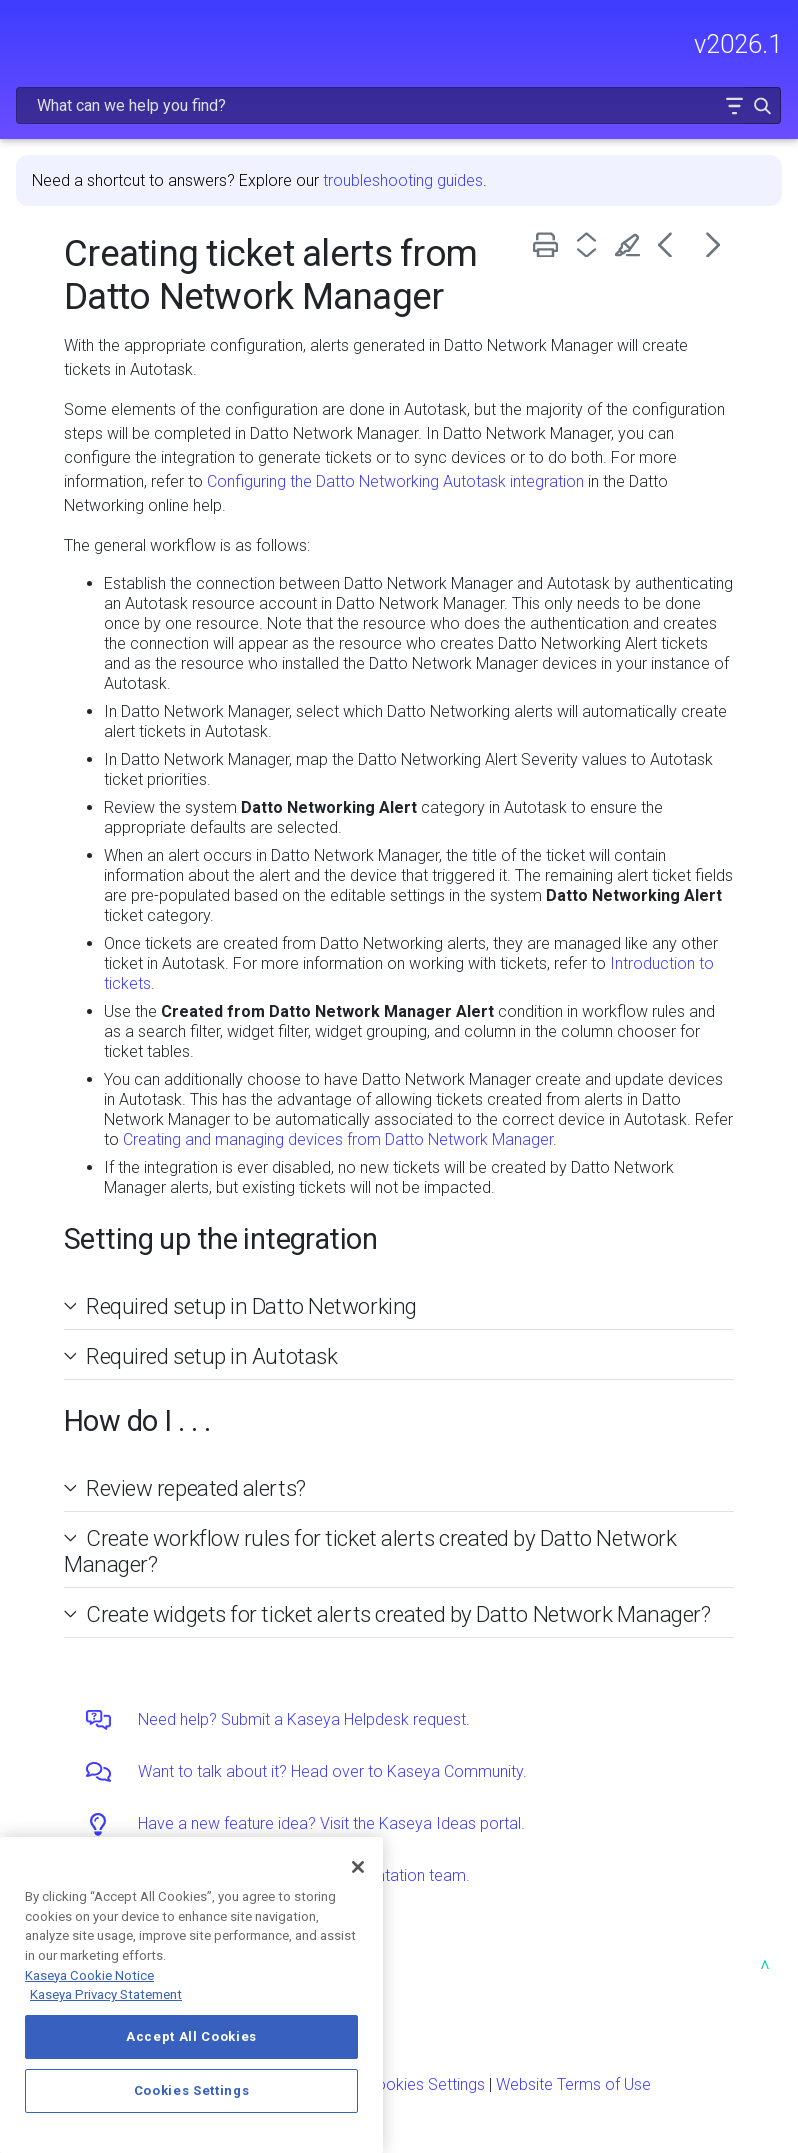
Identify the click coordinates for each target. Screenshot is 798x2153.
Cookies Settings (425, 2084)
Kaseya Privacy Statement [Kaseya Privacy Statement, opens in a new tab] (106, 1994)
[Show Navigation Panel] (27, 35)
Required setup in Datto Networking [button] (243, 1306)
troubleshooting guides (403, 180)
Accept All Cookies (191, 2036)
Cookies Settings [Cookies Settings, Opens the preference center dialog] (192, 2090)
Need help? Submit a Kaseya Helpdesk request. (304, 1719)
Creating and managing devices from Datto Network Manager (338, 1139)
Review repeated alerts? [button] (188, 1488)
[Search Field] (398, 105)
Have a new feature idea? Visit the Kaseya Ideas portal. (331, 1823)
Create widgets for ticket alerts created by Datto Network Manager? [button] (390, 1614)
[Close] (358, 1867)
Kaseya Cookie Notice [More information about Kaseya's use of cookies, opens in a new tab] (89, 1975)
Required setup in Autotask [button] (203, 1356)
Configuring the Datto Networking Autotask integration (395, 481)
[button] (734, 105)
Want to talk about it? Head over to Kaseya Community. (332, 1771)
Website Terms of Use (573, 2084)
